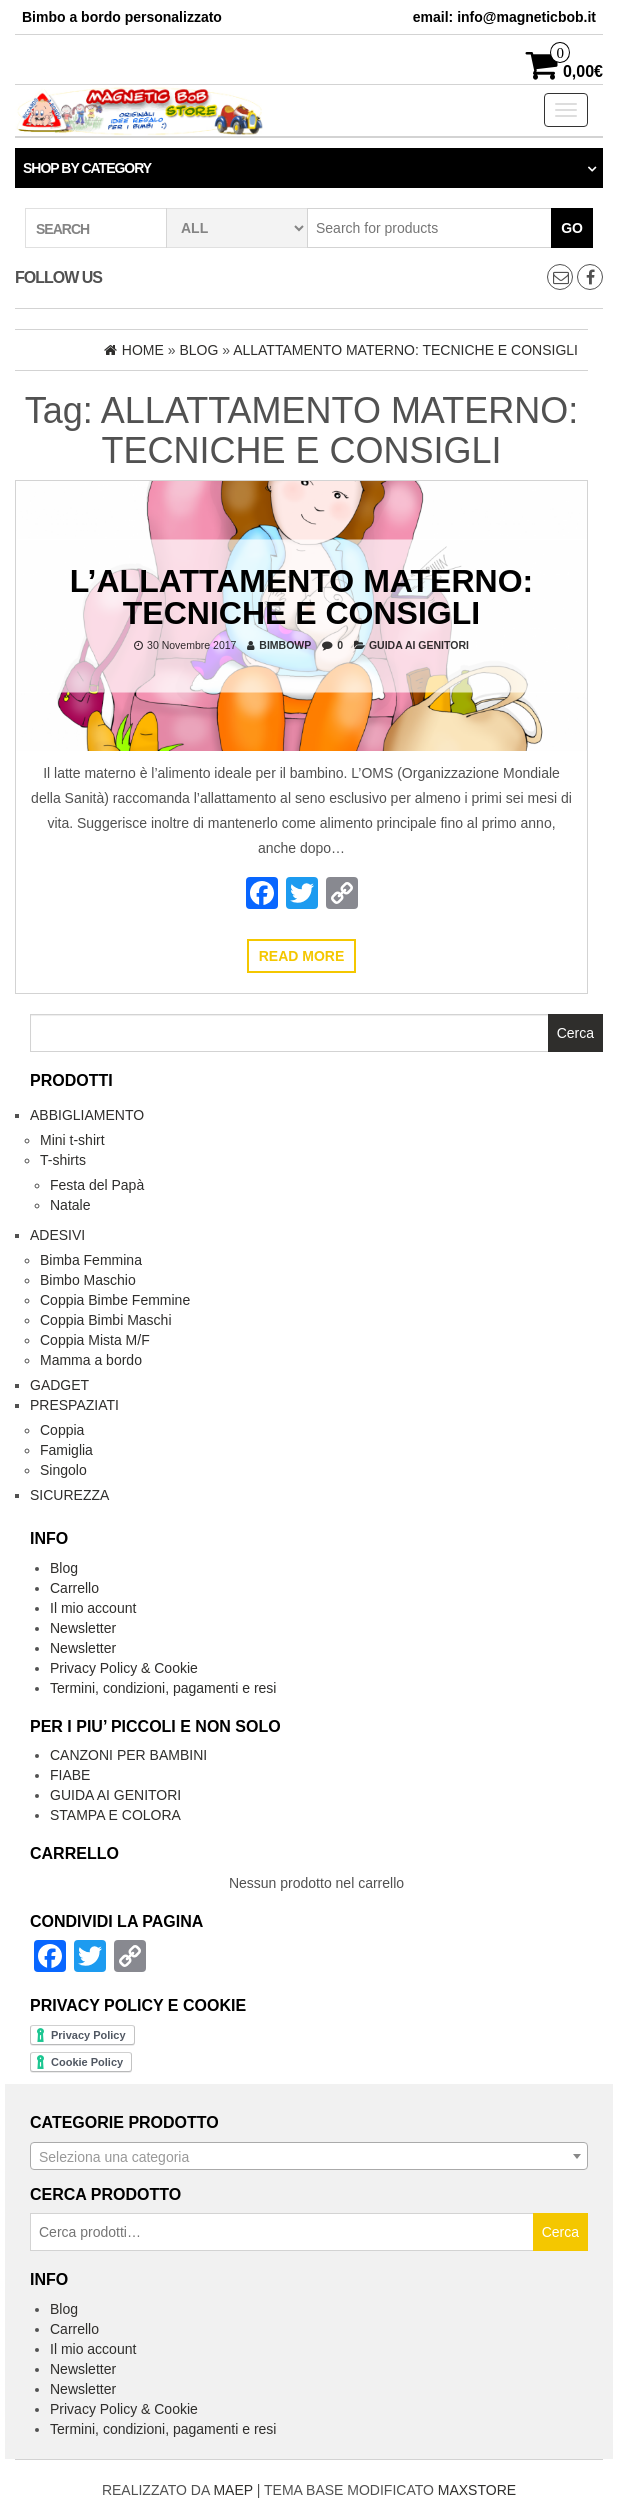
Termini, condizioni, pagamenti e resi (163, 1688)
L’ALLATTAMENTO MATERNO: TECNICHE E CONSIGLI (301, 596)
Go (572, 228)
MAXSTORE (477, 2490)
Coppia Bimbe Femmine (115, 1300)
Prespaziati (74, 1405)
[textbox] (309, 2157)
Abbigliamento (87, 1115)
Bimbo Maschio (88, 1280)
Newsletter (83, 1628)
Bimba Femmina (91, 1260)
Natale (70, 1205)
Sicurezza (69, 1495)
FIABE (70, 1775)
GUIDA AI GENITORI (419, 644)
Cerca (560, 2232)
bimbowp (285, 644)
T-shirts (63, 1160)
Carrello (74, 1588)
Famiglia (66, 1450)
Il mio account (93, 1608)
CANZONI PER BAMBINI (128, 1755)
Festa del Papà (97, 1185)
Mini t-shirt (72, 1140)
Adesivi (57, 1235)
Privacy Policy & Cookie (124, 1668)
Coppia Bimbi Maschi (106, 1320)
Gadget (59, 1385)
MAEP (232, 2490)
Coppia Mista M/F (95, 1340)
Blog (64, 1568)
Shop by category (87, 168)
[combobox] (309, 2156)
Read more (302, 956)
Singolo (63, 1470)
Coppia (62, 1430)
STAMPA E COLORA (115, 1815)
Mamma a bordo (91, 1360)
